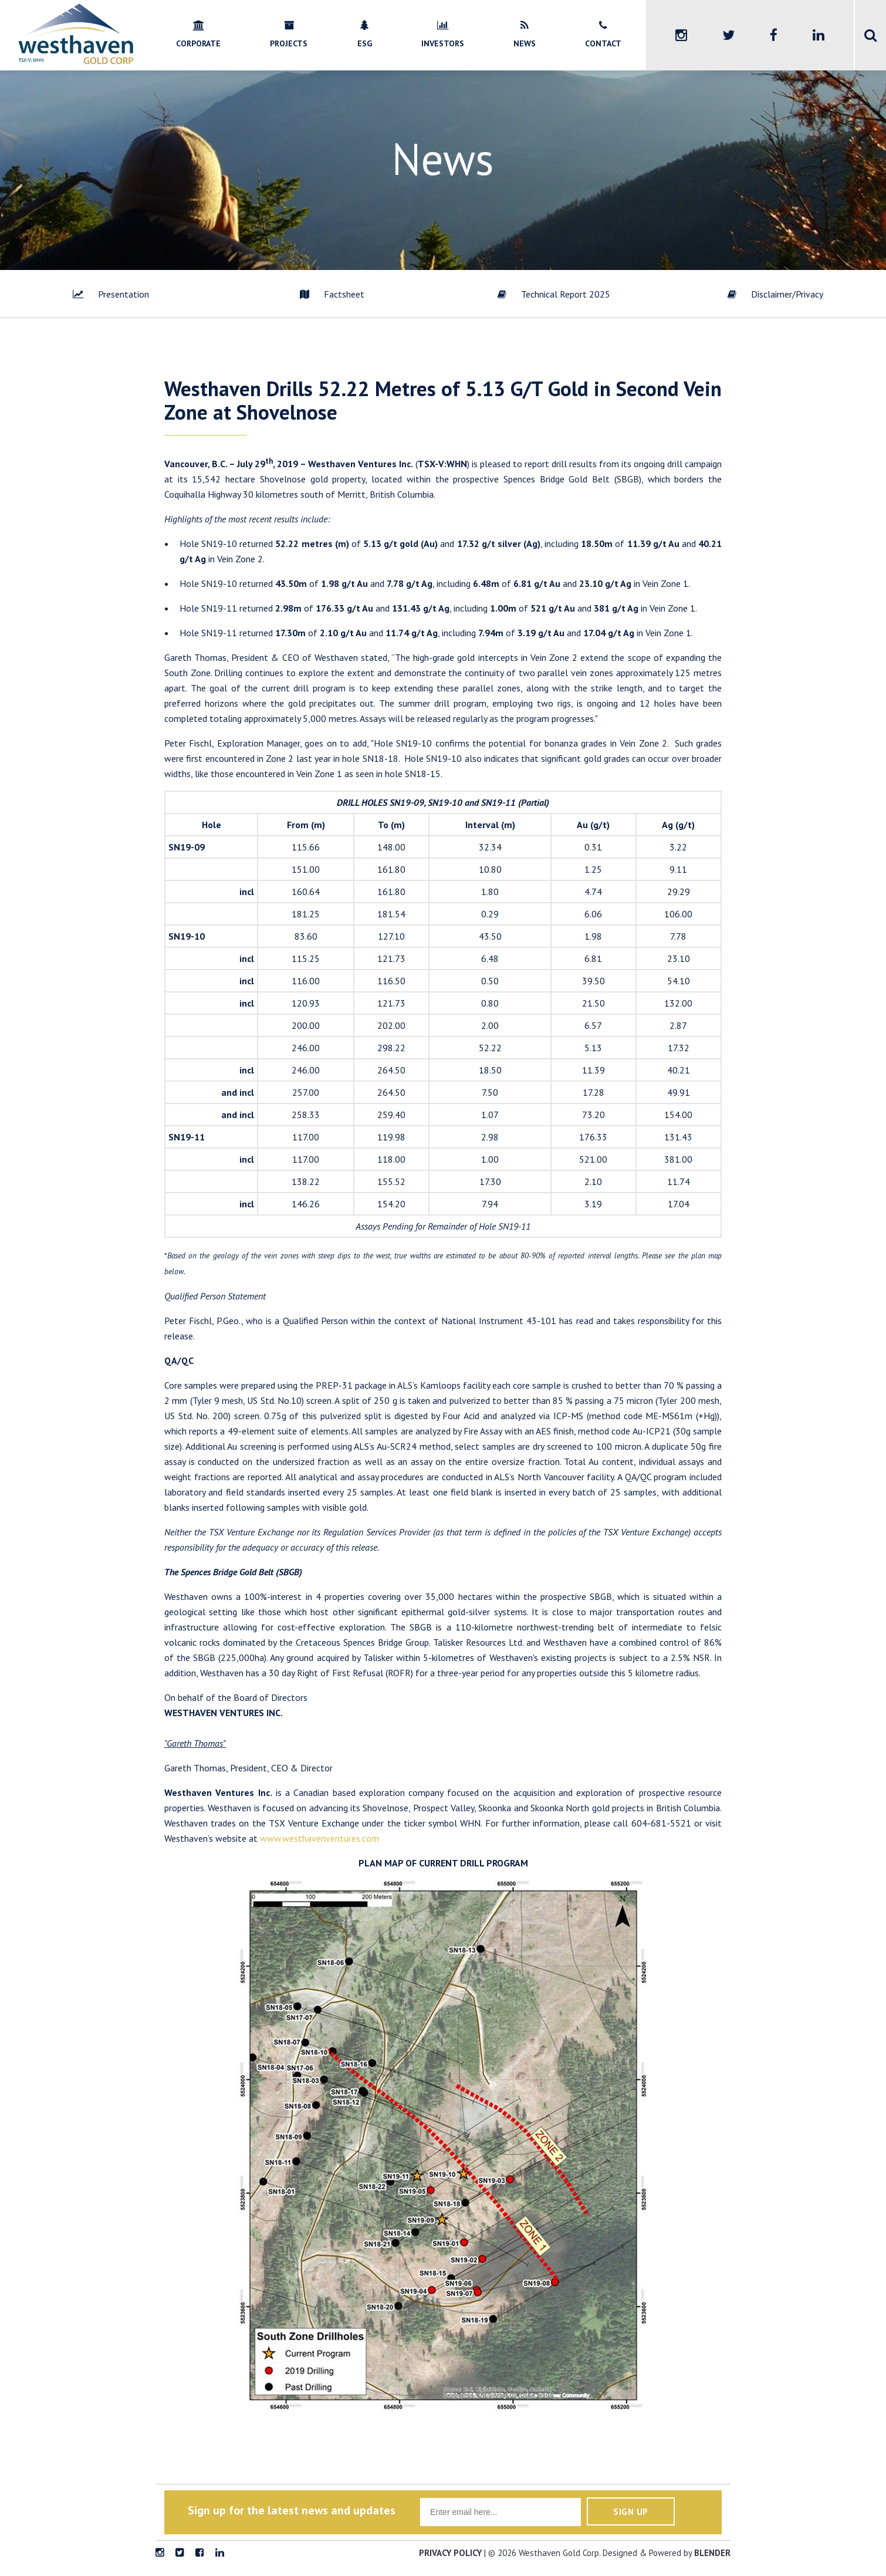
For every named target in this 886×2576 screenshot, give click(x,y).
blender (712, 2552)
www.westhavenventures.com (319, 1838)
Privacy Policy (450, 2552)
